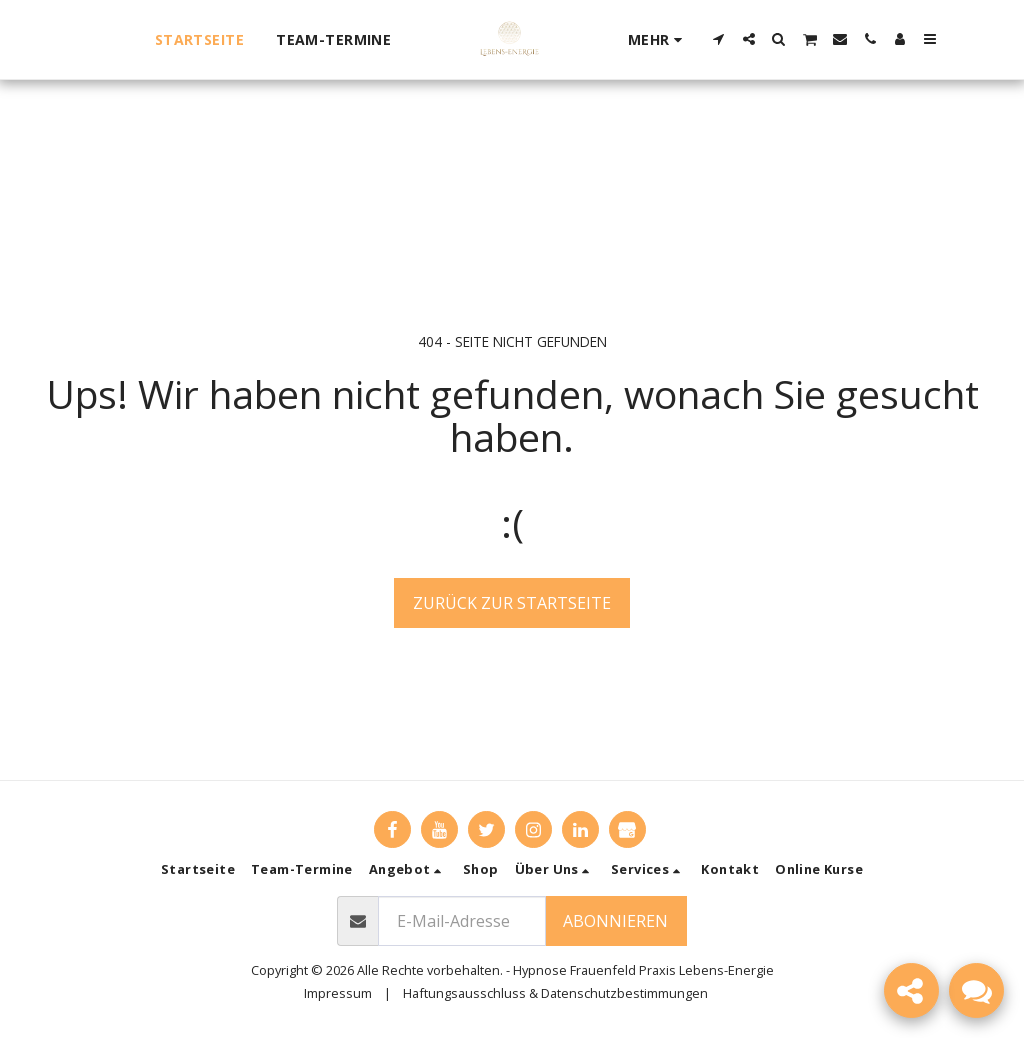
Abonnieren (615, 921)
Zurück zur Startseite (512, 603)
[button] (719, 39)
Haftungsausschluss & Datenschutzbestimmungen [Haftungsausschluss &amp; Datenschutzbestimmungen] (555, 993)
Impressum (338, 993)
